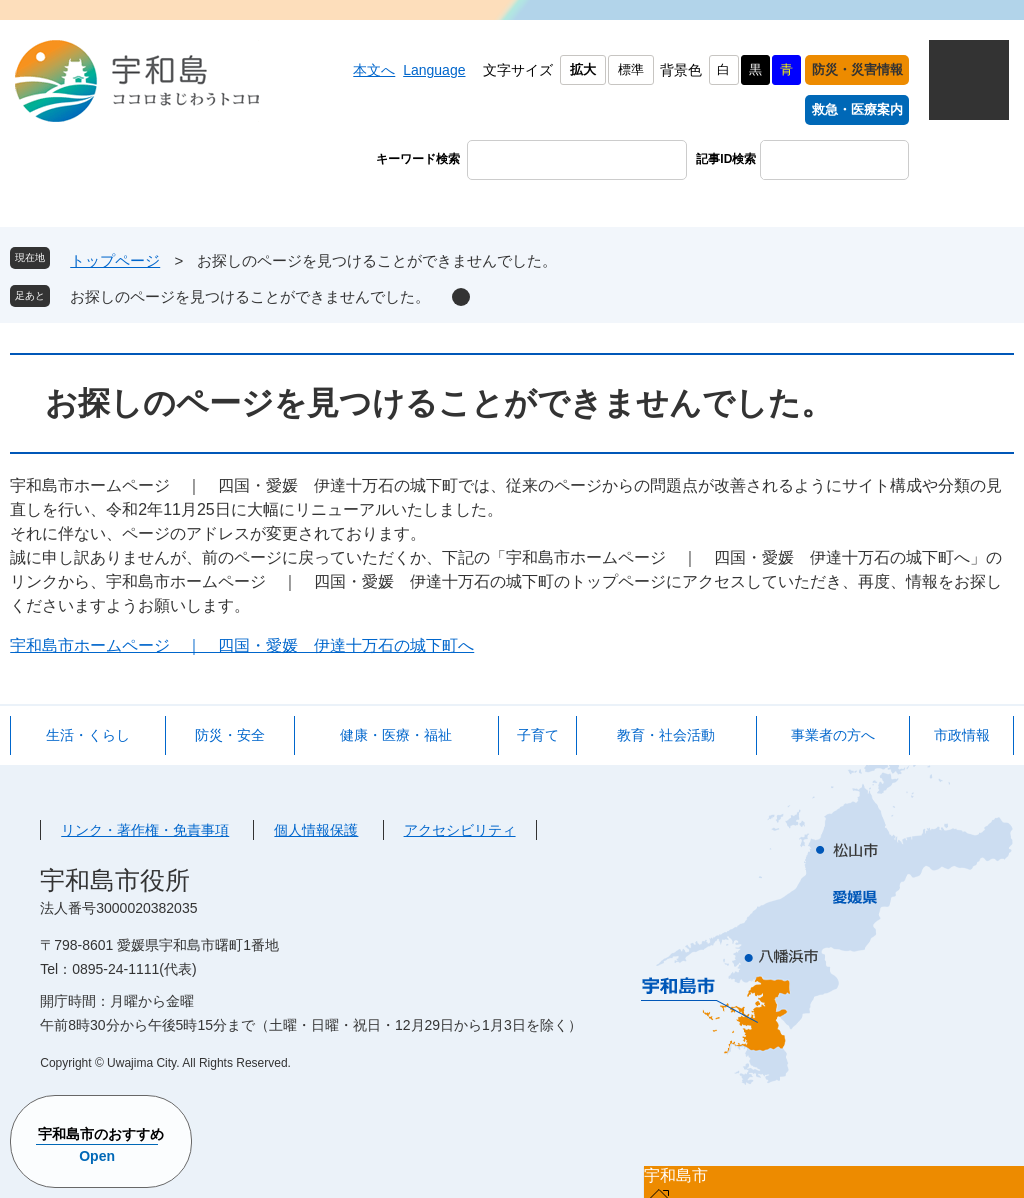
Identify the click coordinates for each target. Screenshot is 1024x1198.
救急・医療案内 (857, 109)
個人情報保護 (316, 830)
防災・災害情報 (857, 69)
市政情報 (962, 735)
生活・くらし (88, 735)
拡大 (583, 69)
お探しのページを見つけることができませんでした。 (250, 296)
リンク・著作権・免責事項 (145, 830)
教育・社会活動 (666, 735)
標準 (631, 69)
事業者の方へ (833, 735)
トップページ (115, 260)
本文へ (374, 70)
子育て (538, 735)
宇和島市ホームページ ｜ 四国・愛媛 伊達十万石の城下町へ (242, 645)
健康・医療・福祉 (396, 735)
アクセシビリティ (460, 830)
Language (434, 70)
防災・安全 (230, 735)
